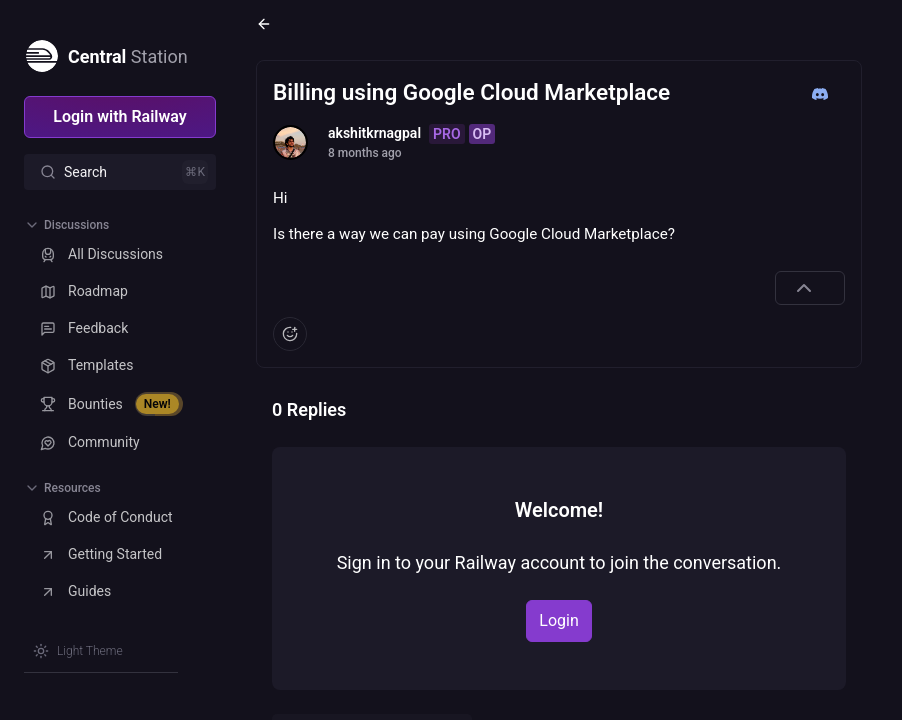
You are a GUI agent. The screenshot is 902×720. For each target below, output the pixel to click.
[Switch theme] (78, 651)
